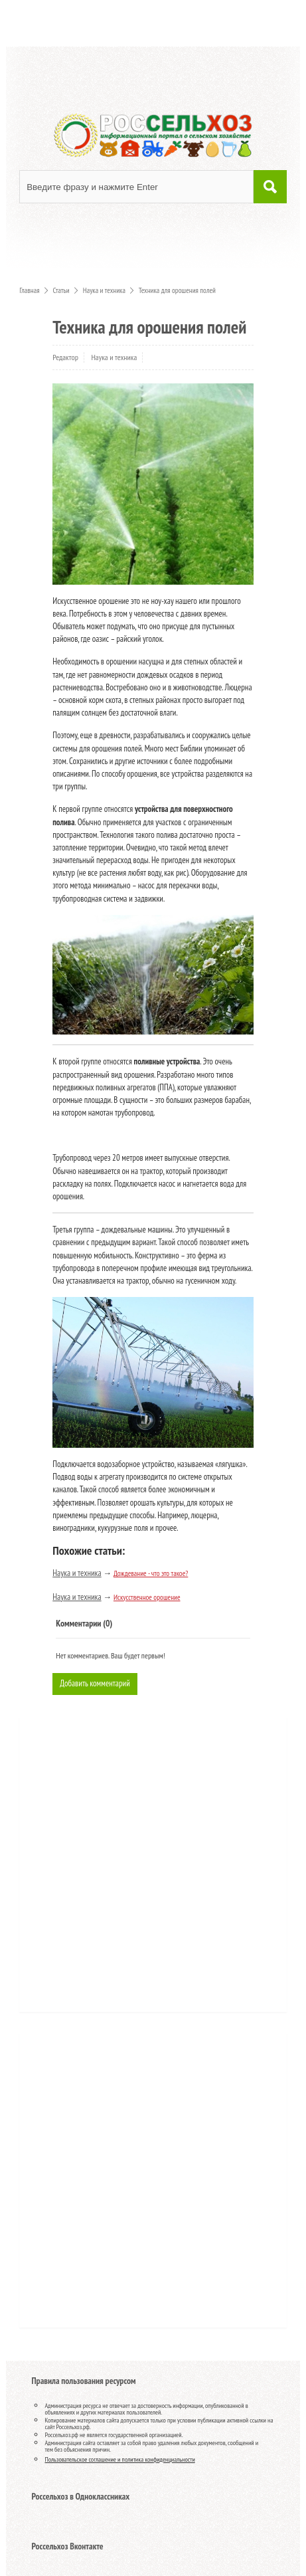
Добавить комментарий (95, 1683)
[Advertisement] (109, 1869)
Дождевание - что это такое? (151, 1573)
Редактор (65, 357)
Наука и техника (114, 357)
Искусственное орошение (147, 1597)
